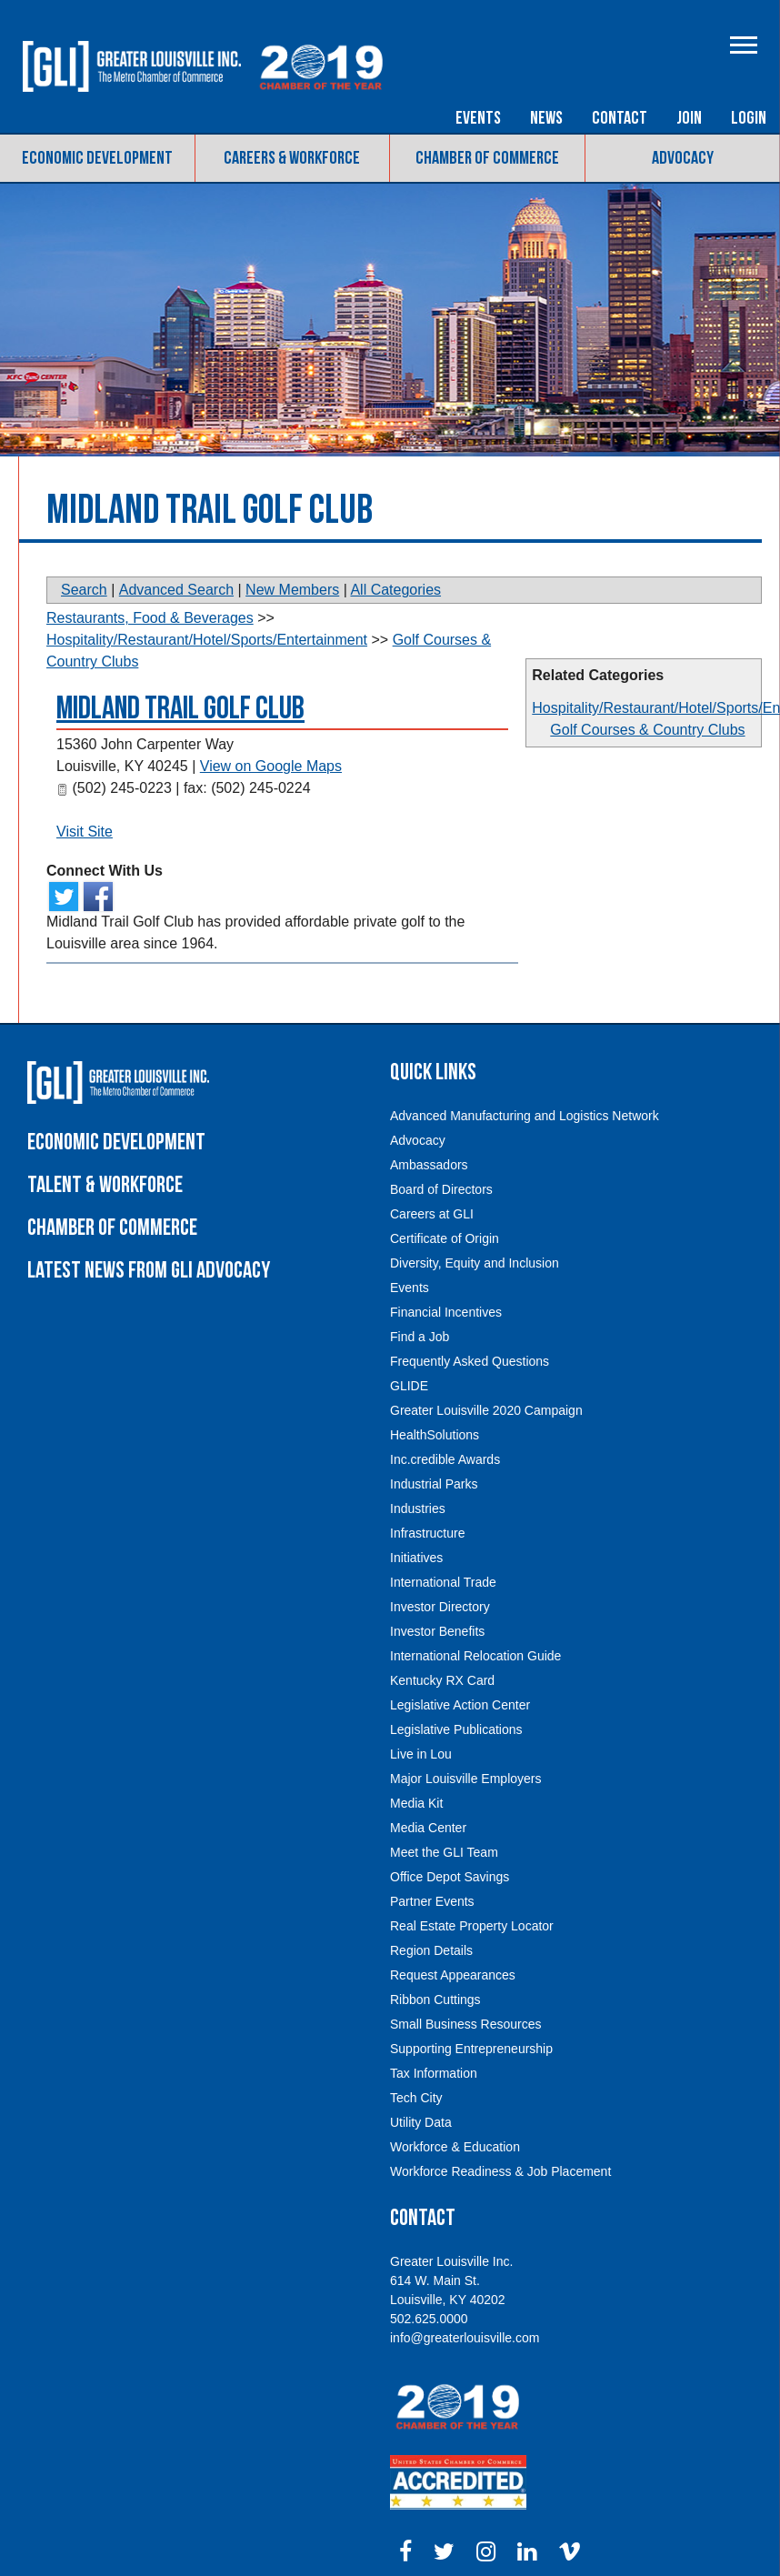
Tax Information (433, 2073)
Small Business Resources (466, 2024)
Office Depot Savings (449, 1876)
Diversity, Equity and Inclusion (474, 1263)
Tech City (416, 2097)
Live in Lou (421, 1754)
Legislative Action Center (460, 1705)
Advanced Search (176, 589)
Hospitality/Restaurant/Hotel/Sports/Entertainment (206, 639)
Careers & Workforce (292, 158)
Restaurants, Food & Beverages (150, 618)
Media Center (428, 1827)
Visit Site (84, 831)
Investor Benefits (437, 1631)
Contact (619, 118)
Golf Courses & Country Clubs (647, 729)
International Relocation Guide (475, 1656)
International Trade (443, 1582)
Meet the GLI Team (444, 1852)
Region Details (431, 1950)
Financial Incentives (446, 1312)
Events (478, 118)
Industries (417, 1508)
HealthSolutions (434, 1435)
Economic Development (97, 158)
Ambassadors (429, 1165)
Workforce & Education (455, 2147)
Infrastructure (427, 1533)
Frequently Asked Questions (469, 1361)
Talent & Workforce (105, 1185)
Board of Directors (441, 1189)
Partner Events (432, 1901)
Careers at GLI (432, 1214)
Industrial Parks (433, 1484)
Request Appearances (452, 1975)
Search (84, 589)
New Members (292, 589)
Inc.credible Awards (445, 1459)
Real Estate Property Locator (472, 1926)
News (546, 118)
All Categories (395, 589)
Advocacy (683, 158)
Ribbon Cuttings (435, 1999)
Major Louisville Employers (466, 1778)
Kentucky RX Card (442, 1680)
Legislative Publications (456, 1729)
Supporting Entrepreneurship (471, 2048)
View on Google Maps (271, 766)
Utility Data (421, 2122)
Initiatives (416, 1557)
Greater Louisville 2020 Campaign (486, 1410)
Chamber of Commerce (487, 158)
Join (689, 118)
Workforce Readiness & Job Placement (500, 2171)
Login (748, 118)
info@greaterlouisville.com (464, 2337)
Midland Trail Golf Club (180, 708)
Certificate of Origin (444, 1238)
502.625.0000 (429, 2318)
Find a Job (419, 1336)
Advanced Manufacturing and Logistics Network (524, 1115)
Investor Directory (440, 1606)
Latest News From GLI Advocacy (148, 1271)
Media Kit (416, 1803)
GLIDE (409, 1385)
